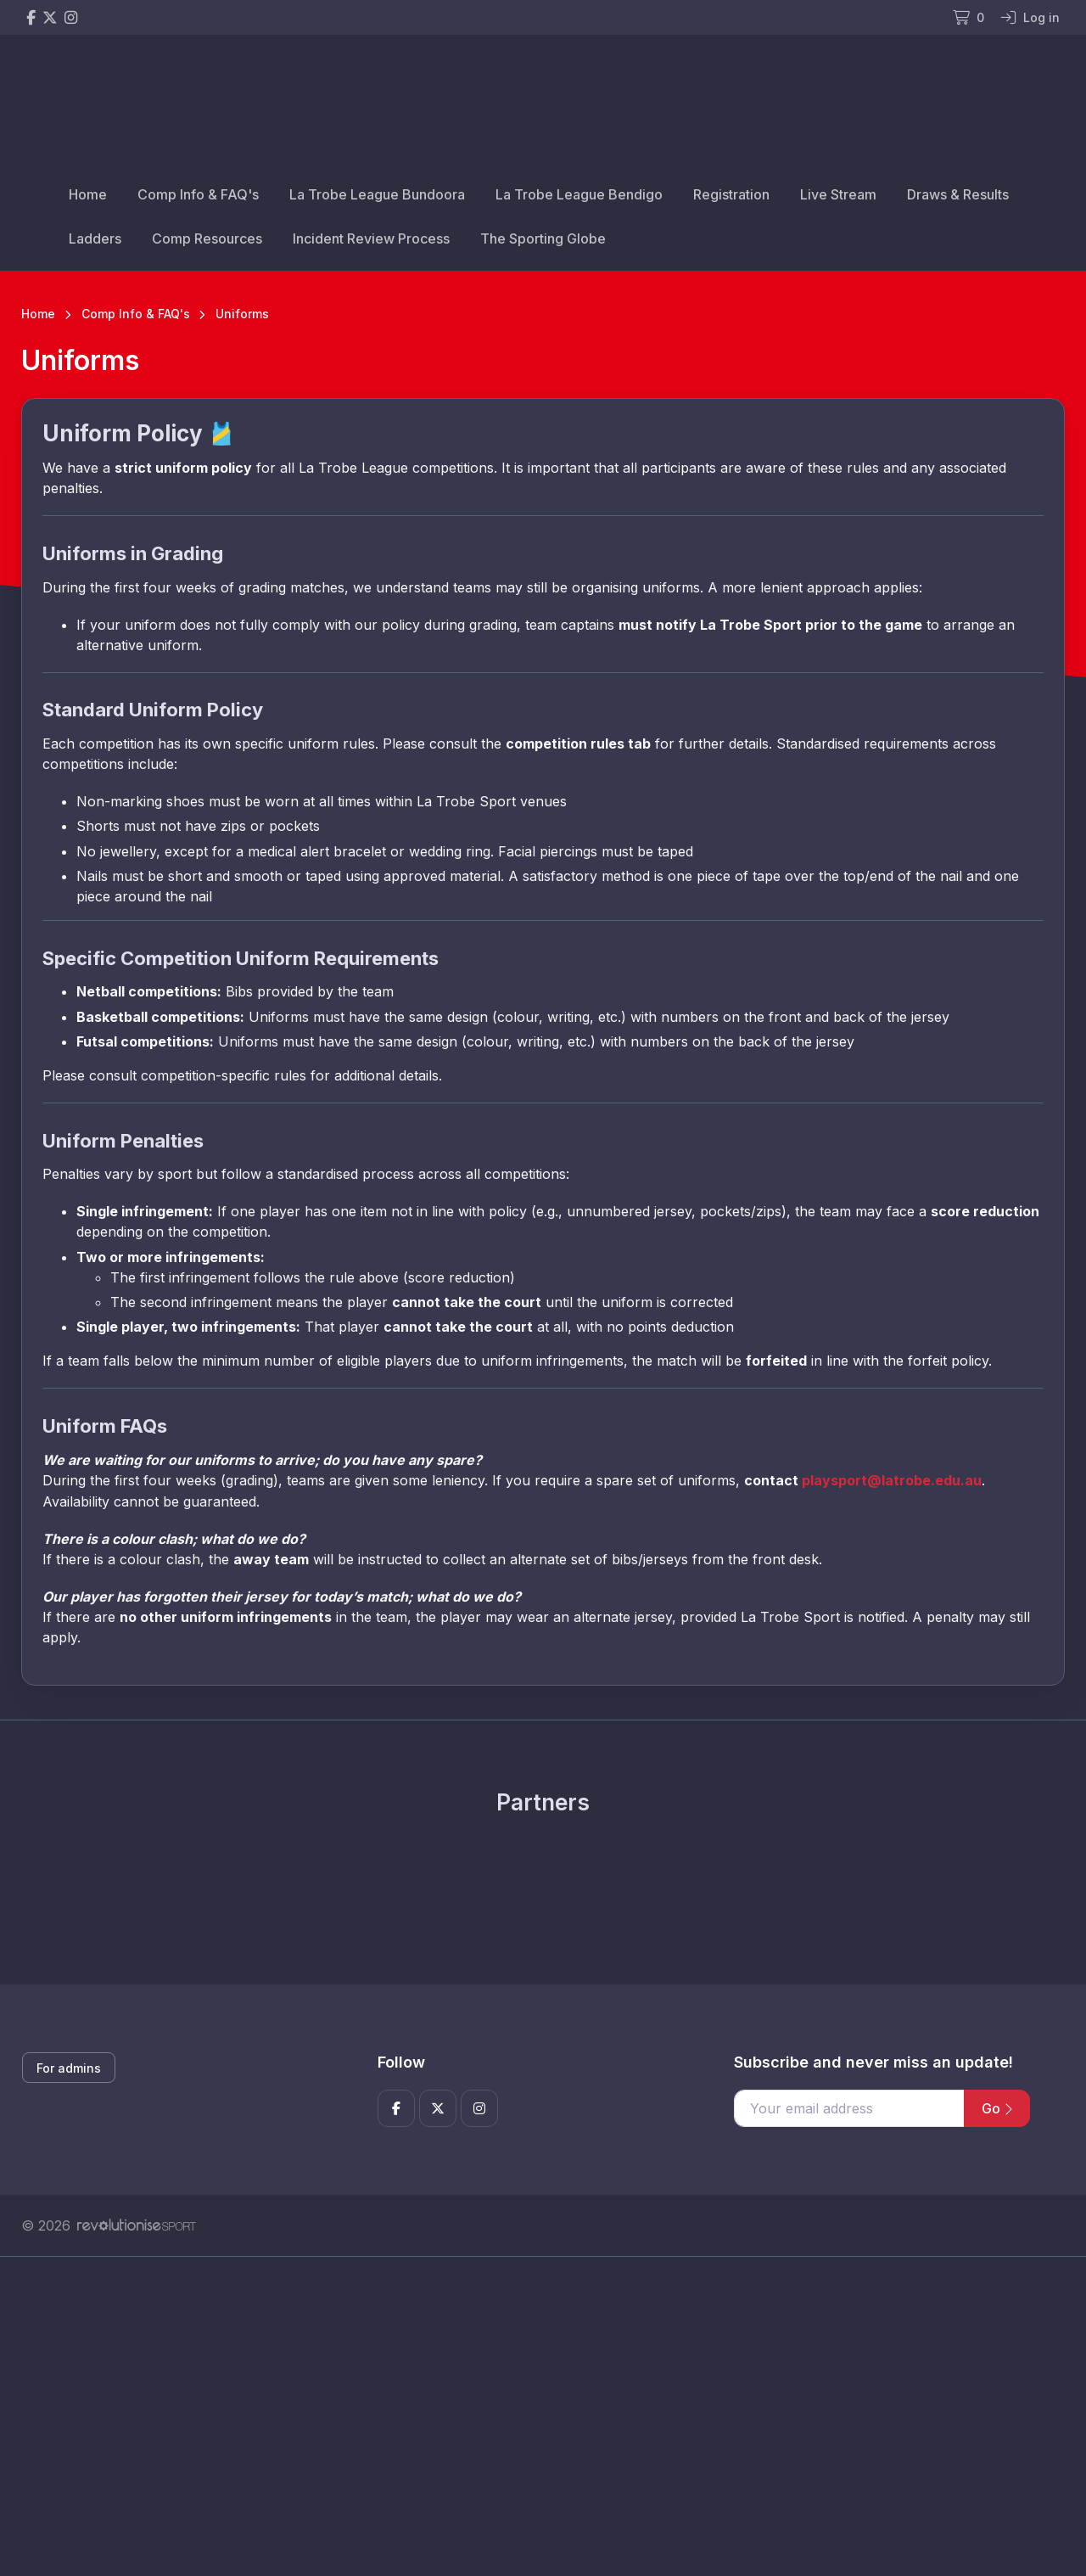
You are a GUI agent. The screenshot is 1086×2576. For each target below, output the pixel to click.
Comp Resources (207, 238)
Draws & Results (958, 194)
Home (88, 194)
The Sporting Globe (543, 238)
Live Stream (838, 194)
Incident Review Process (371, 238)
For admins (68, 2068)
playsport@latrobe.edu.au (892, 1480)
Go (997, 2108)
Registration (731, 194)
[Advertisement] (530, 2416)
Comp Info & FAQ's (198, 194)
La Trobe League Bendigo (579, 194)
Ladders (95, 238)
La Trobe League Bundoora (377, 194)
